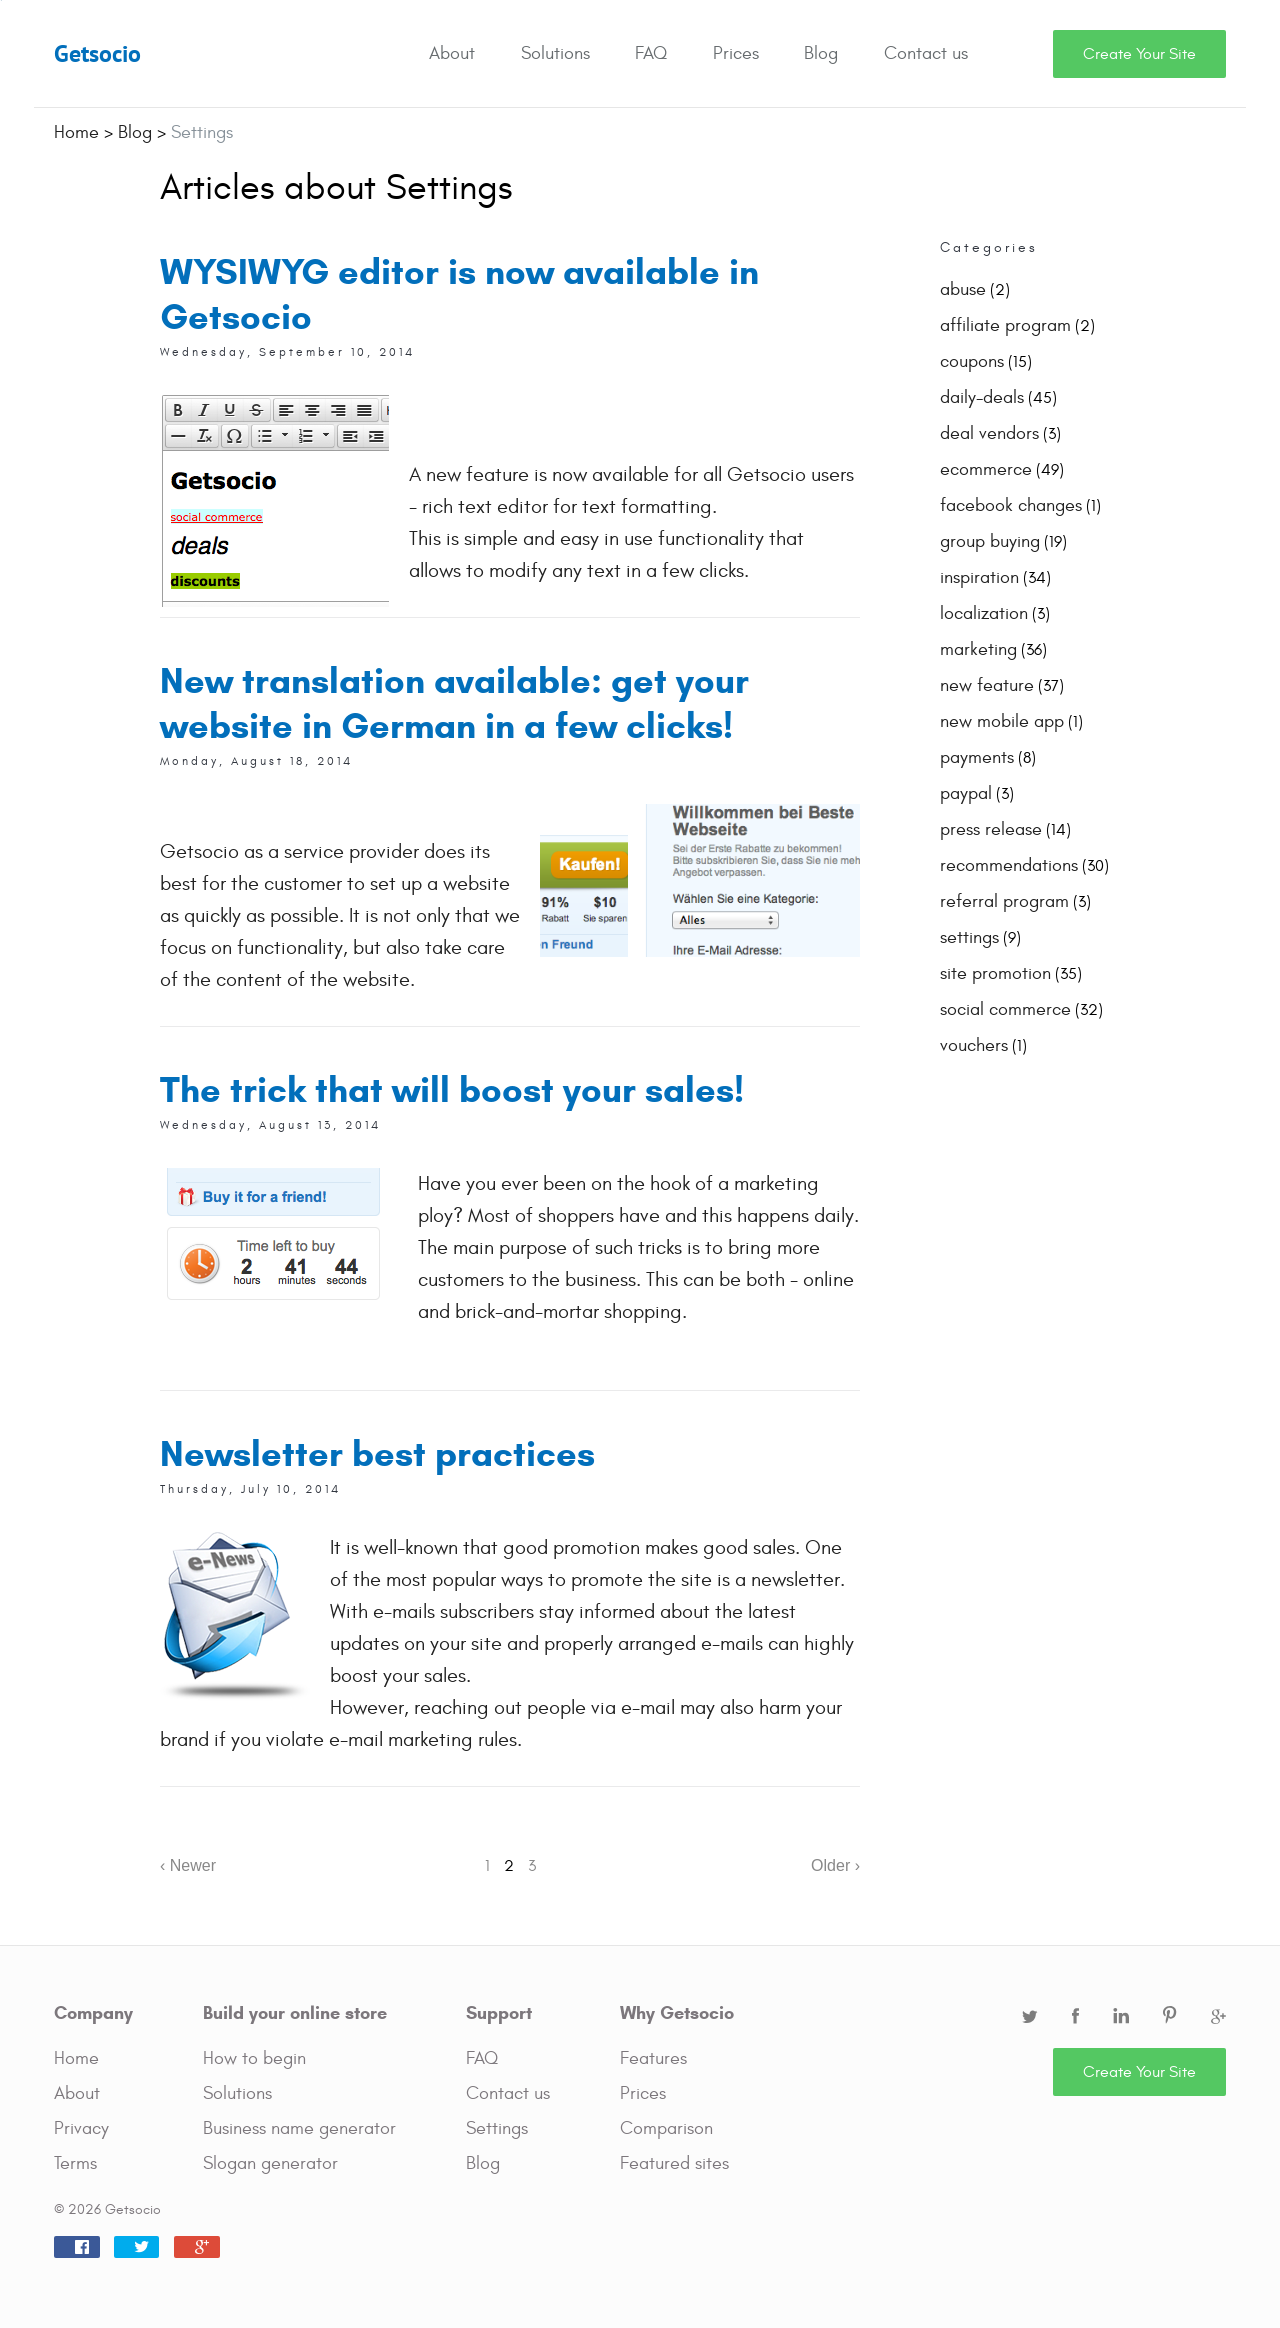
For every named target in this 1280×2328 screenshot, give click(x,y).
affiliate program (1005, 325)
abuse (963, 289)
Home (76, 2058)
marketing (978, 649)
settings (969, 937)
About (452, 53)
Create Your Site (1139, 54)
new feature (987, 685)
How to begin (254, 2058)
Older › (835, 1865)
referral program (1004, 901)
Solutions (555, 53)
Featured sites (674, 2163)
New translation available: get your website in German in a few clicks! (454, 703)
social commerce (1005, 1009)
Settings (497, 2128)
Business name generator (299, 2128)
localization (984, 613)
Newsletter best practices (377, 1453)
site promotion (995, 973)
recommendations (1009, 865)
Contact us (926, 53)
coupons (972, 361)
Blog (821, 53)
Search (1028, 53)
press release (991, 829)
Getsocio (97, 53)
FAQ (651, 53)
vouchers (974, 1045)
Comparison (666, 2128)
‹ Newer (188, 1865)
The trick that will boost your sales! (452, 1089)
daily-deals (982, 397)
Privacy (81, 2128)
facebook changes (1011, 505)
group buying (990, 541)
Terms (75, 2163)
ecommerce (986, 469)
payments (977, 757)
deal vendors (989, 433)
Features (653, 2058)
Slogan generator (270, 2163)
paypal (966, 793)
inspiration (979, 577)
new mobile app (1002, 721)
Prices (736, 53)
